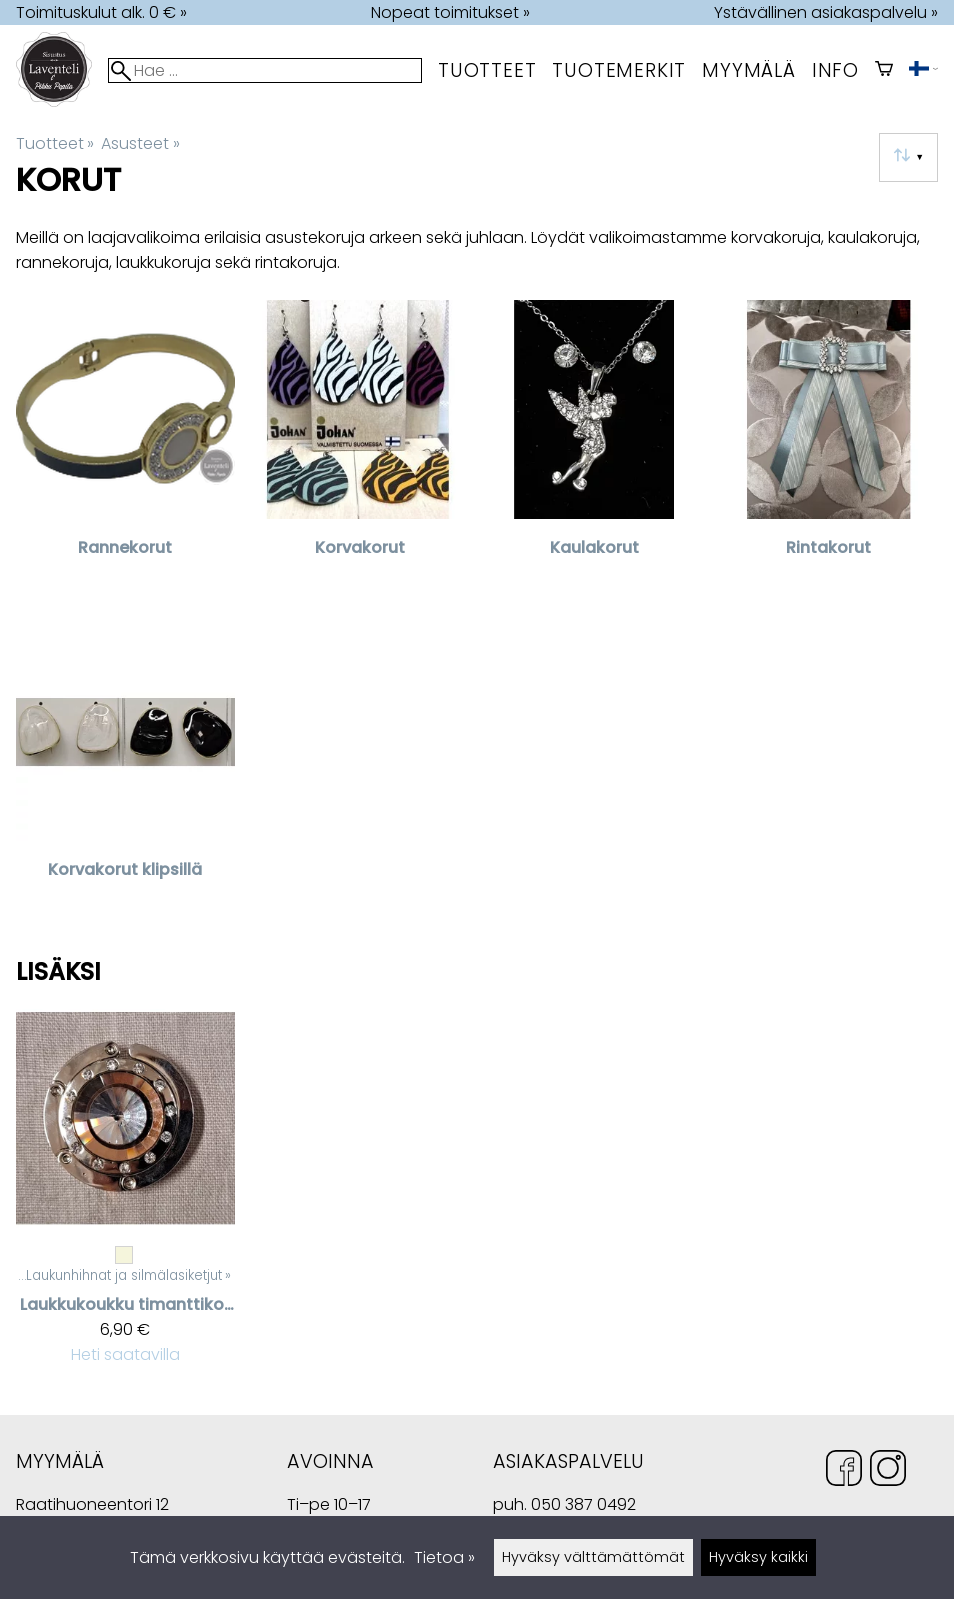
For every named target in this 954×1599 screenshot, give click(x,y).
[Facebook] (844, 1471)
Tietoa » (444, 1557)
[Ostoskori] (884, 70)
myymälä (749, 70)
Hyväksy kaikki (758, 1557)
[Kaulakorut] (594, 453)
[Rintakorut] (829, 453)
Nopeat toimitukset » (450, 12)
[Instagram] (888, 1471)
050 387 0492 (583, 1504)
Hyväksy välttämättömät (593, 1557)
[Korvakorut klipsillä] (125, 776)
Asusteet (140, 143)
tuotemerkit (619, 70)
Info (835, 70)
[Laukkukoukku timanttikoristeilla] (125, 1195)
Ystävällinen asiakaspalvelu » (826, 12)
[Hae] (265, 70)
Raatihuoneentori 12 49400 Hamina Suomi (92, 1506)
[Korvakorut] (360, 453)
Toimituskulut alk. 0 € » (101, 12)
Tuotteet (487, 70)
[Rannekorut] (125, 453)
